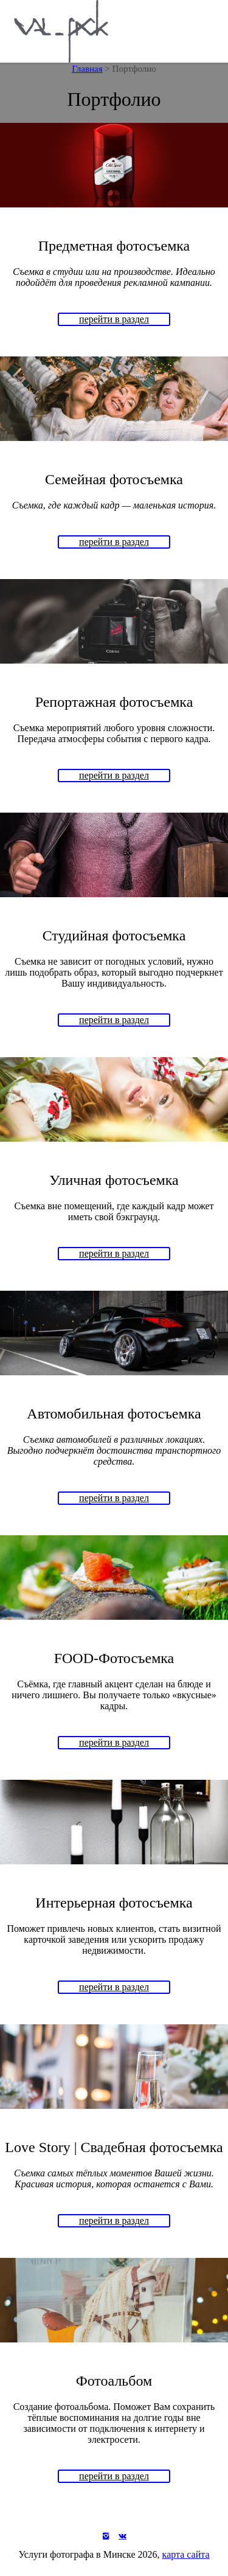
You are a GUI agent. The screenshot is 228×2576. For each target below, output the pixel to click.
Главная (87, 69)
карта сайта (186, 2554)
